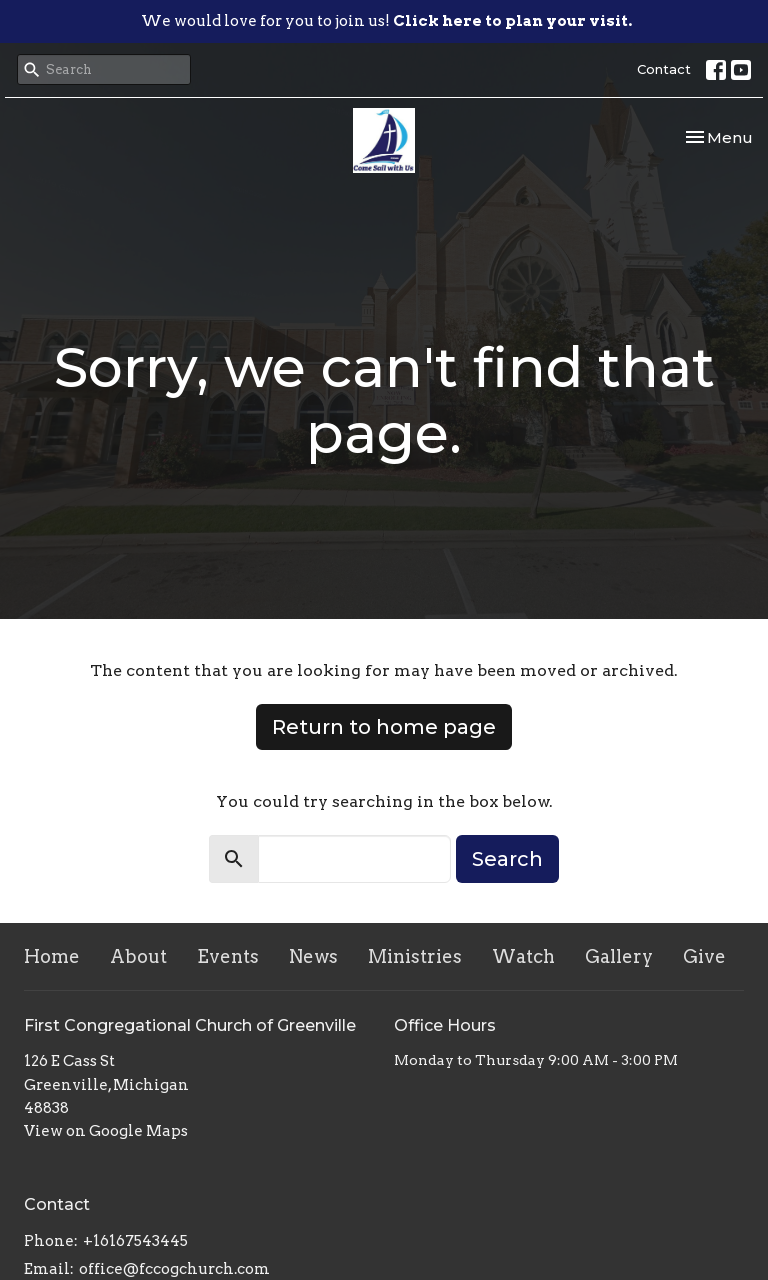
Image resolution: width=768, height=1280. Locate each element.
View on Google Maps (106, 1131)
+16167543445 (135, 1241)
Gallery (619, 956)
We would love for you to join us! (386, 21)
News (313, 956)
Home (52, 956)
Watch (523, 956)
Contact (664, 69)
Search (507, 859)
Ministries (415, 956)
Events (228, 956)
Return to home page (384, 727)
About (138, 956)
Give (704, 956)
